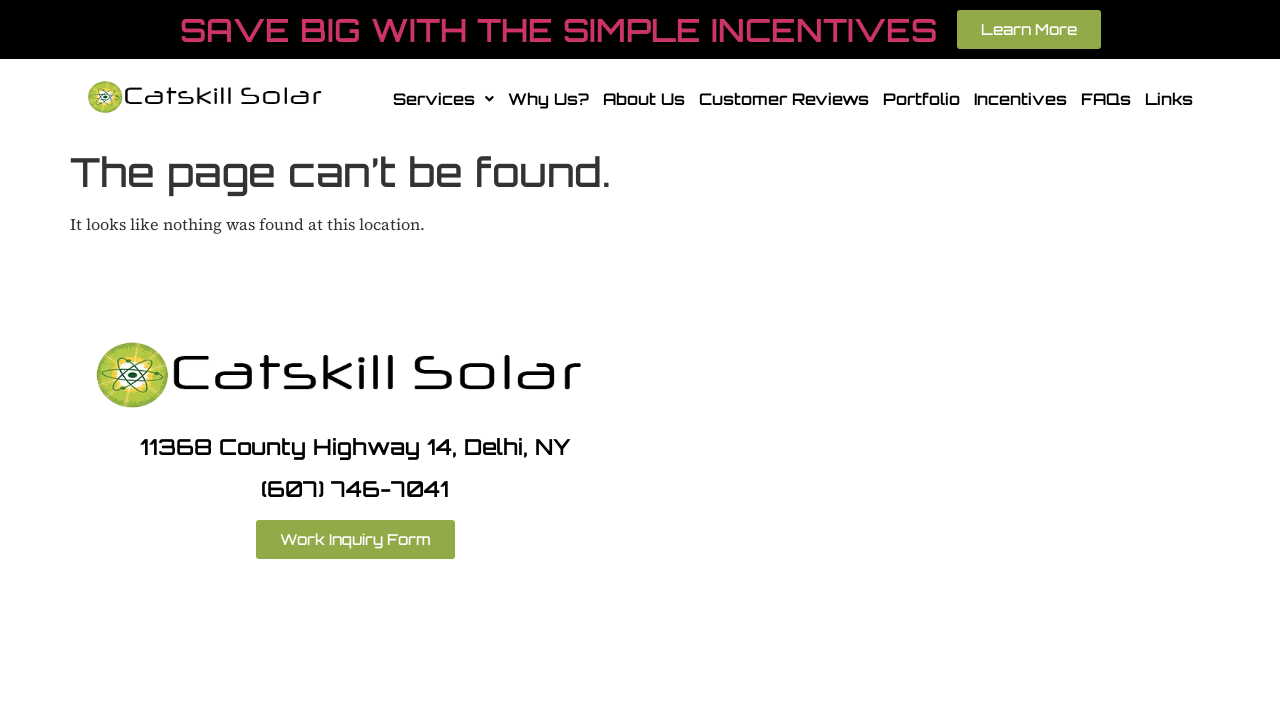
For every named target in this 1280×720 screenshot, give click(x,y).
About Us (644, 99)
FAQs (1106, 99)
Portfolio (921, 99)
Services (443, 99)
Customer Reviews (784, 99)
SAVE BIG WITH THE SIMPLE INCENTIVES (558, 30)
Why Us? (548, 99)
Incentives (1020, 99)
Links (1169, 99)
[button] (443, 99)
